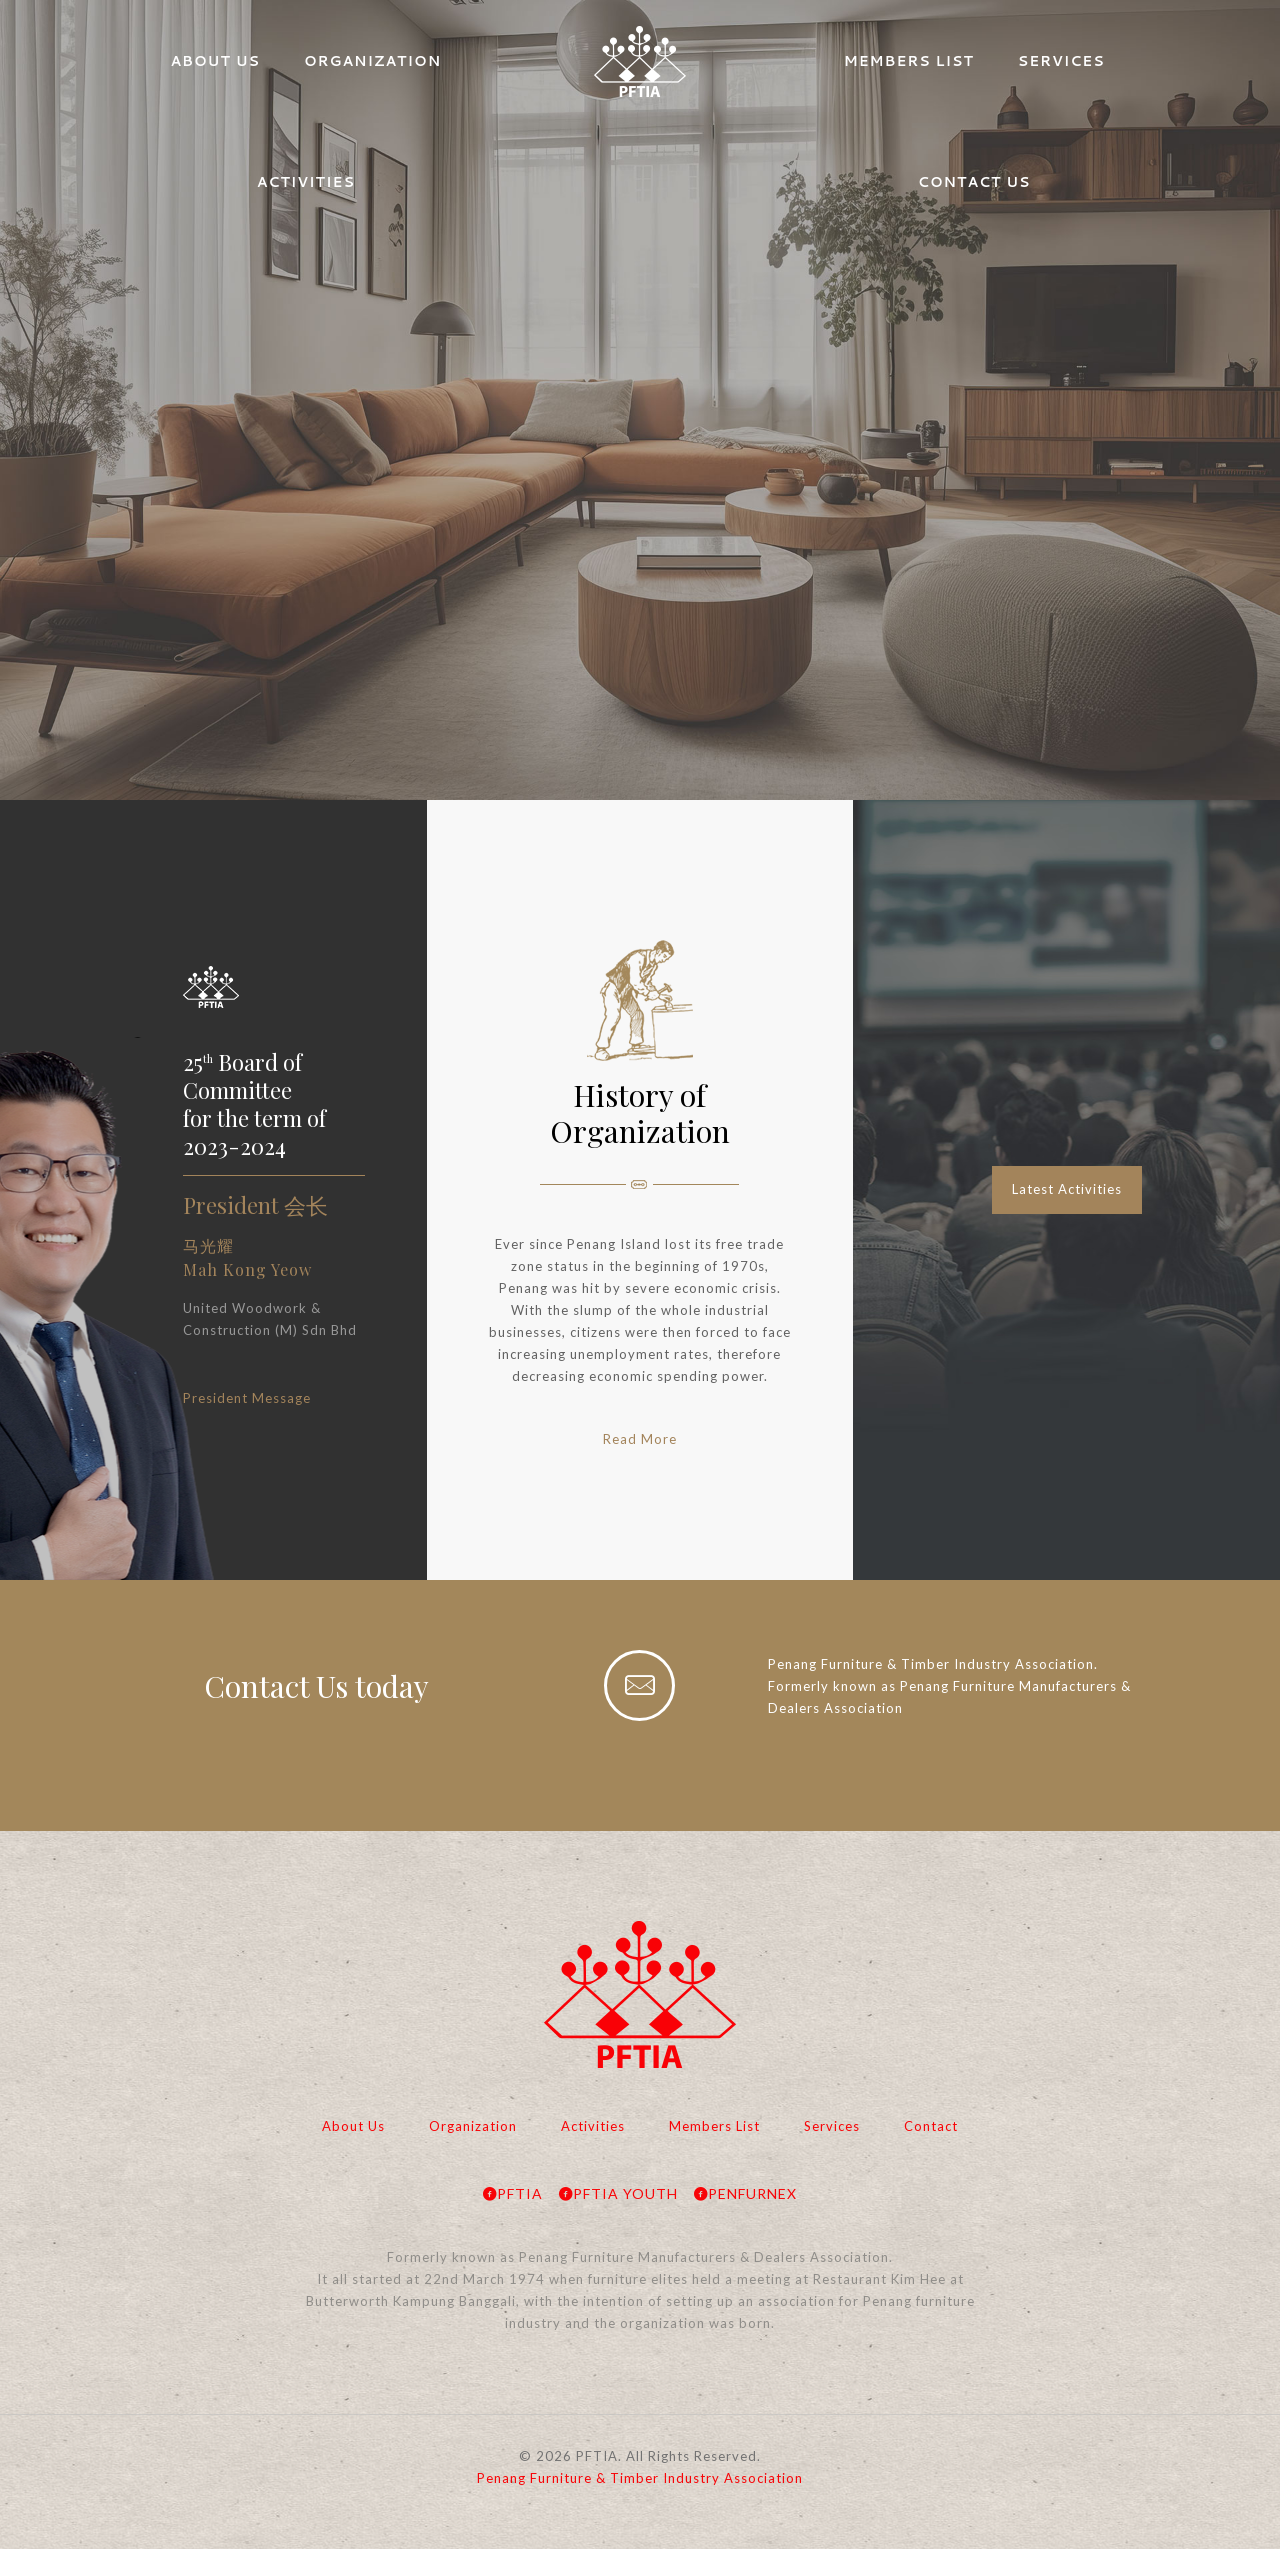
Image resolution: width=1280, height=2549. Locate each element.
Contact (931, 2126)
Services (832, 2126)
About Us (353, 2126)
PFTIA (513, 2193)
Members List (714, 2126)
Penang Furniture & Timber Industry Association (640, 2478)
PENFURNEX (745, 2193)
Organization (473, 2126)
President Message (247, 1398)
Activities (593, 2126)
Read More (640, 1439)
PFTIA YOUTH (618, 2193)
